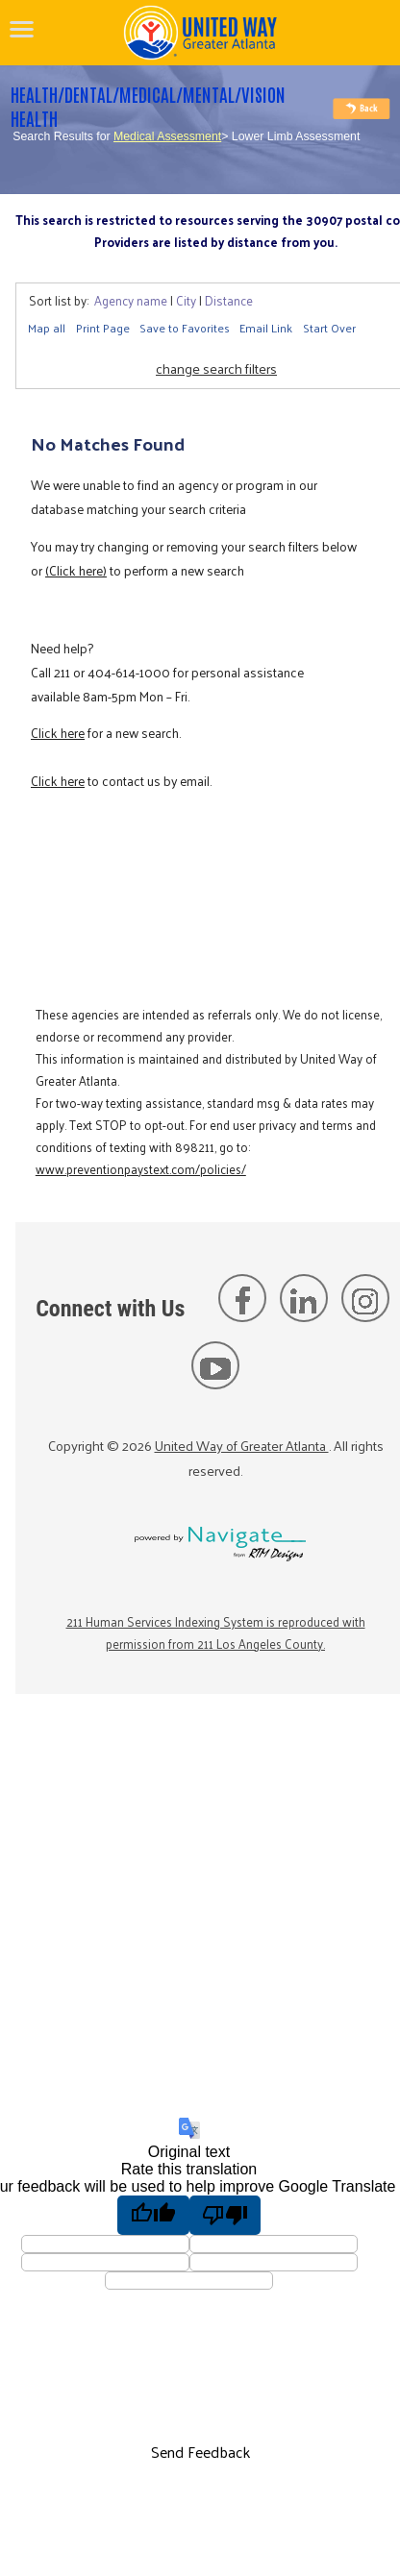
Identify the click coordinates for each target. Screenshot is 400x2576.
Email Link (265, 327)
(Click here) (76, 570)
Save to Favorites (184, 327)
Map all (46, 327)
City (186, 300)
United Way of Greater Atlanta (242, 1445)
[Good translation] (153, 2215)
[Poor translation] (225, 2215)
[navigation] (22, 28)
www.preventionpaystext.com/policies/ (141, 1169)
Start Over (329, 327)
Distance (229, 300)
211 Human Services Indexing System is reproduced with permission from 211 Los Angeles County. (215, 1632)
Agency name (130, 300)
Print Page (103, 327)
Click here (58, 733)
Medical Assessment (167, 136)
